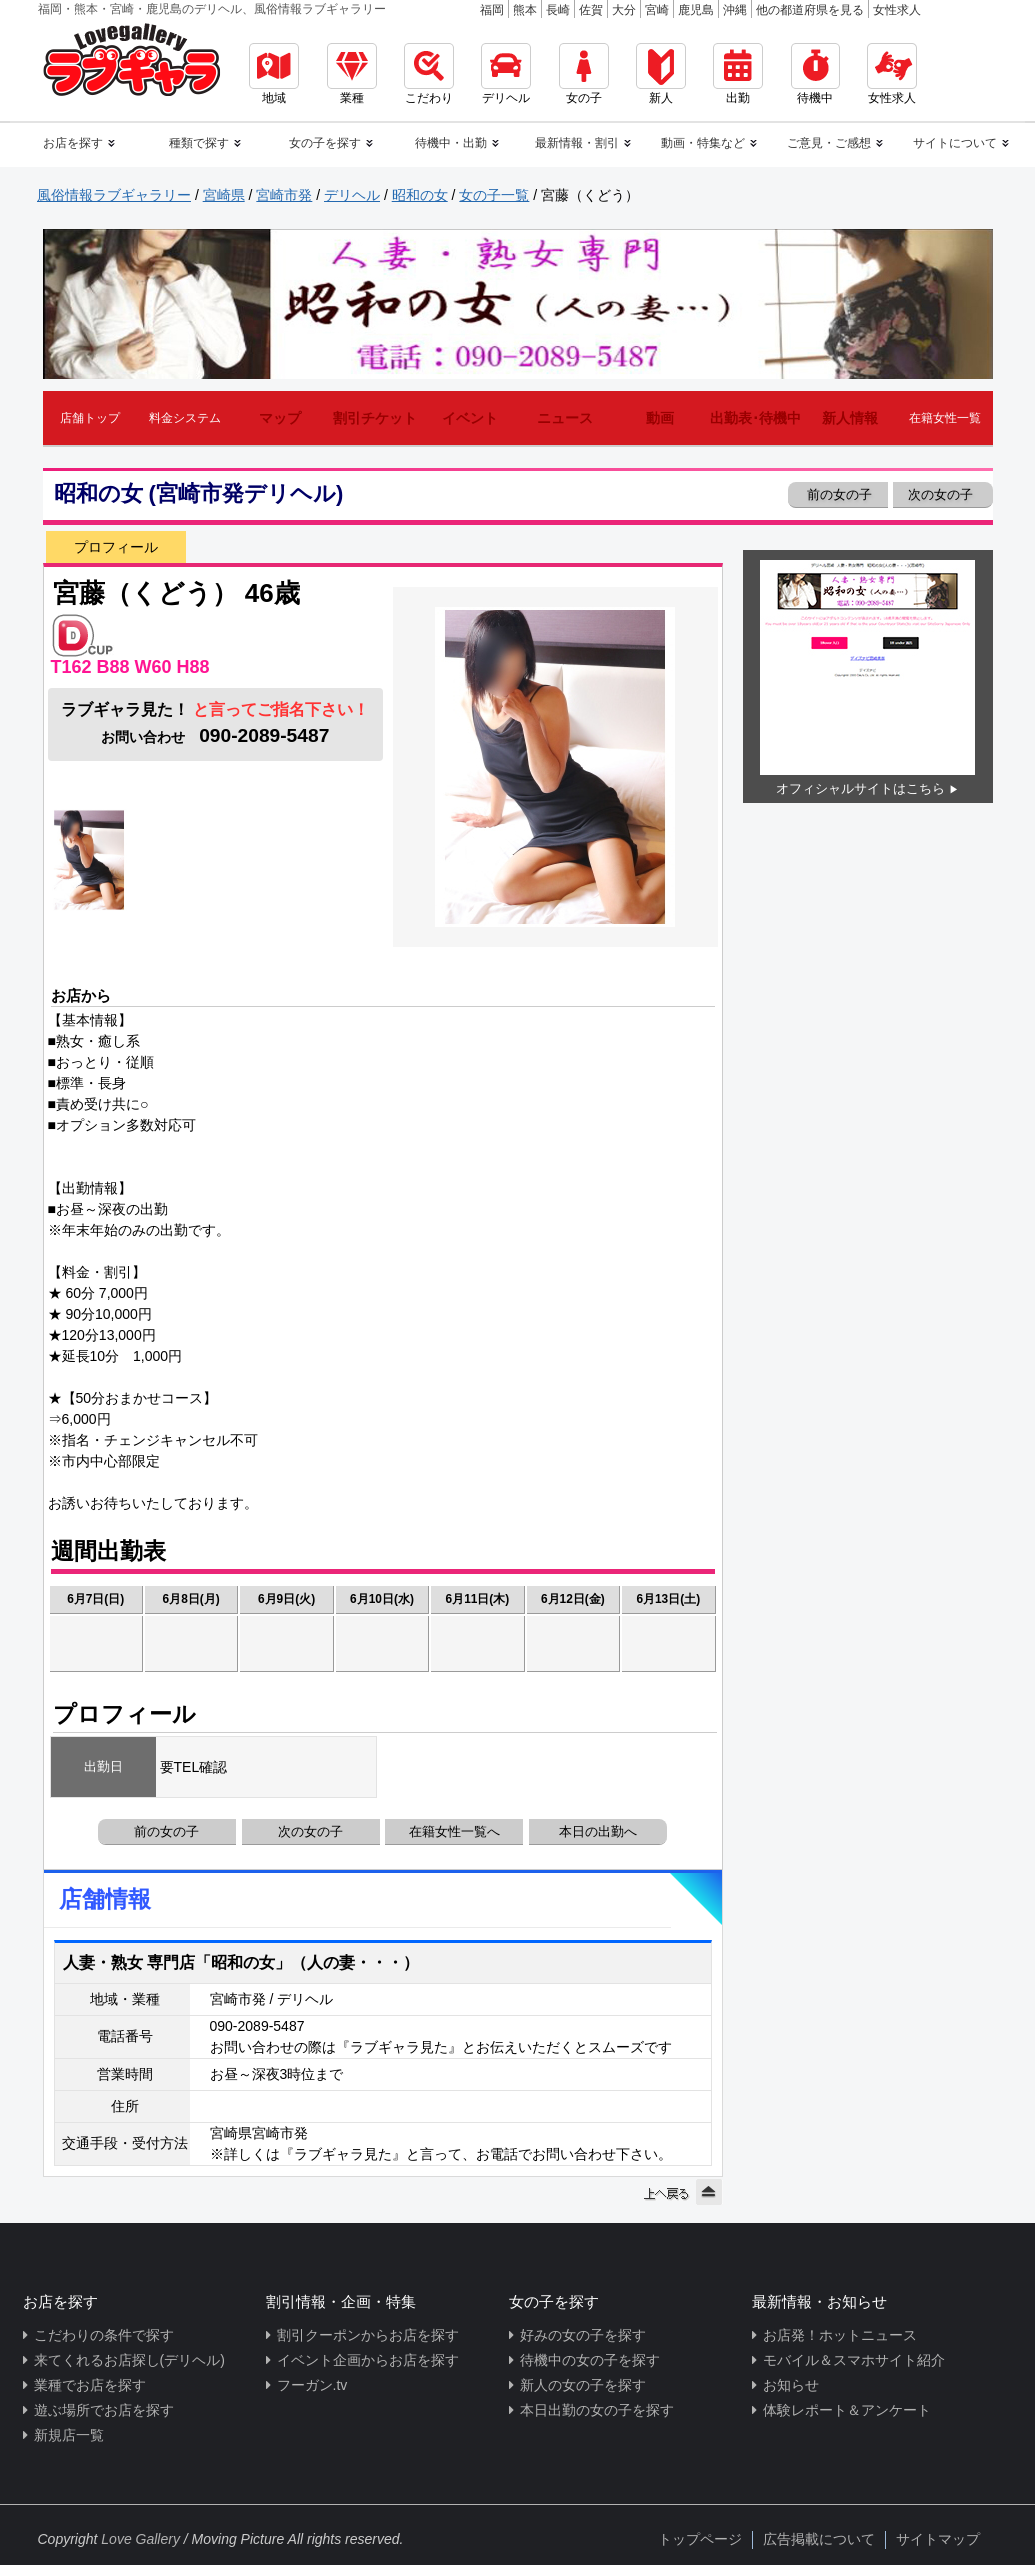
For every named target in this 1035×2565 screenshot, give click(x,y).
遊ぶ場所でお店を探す (104, 2410)
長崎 (558, 10)
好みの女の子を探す (583, 2335)
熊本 (525, 10)
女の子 (584, 74)
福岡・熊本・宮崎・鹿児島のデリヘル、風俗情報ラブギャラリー (212, 9)
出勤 (738, 74)
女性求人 (897, 10)
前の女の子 (838, 494)
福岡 (492, 10)
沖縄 (735, 10)
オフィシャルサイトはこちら (860, 788)
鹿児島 (696, 10)
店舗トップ (90, 418)
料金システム (185, 418)
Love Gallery (140, 2539)
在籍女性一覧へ (454, 1831)
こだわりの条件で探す (104, 2335)
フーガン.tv (312, 2385)
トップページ (700, 2539)
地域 (274, 74)
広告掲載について (819, 2539)
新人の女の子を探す (583, 2385)
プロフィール (116, 547)
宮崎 (657, 10)
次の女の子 (942, 494)
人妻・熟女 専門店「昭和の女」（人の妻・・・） (241, 1962)
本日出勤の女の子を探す (597, 2410)
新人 (661, 74)
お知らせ (791, 2385)
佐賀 (591, 10)
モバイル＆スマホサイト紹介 (854, 2360)
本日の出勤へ (598, 1831)
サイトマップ (938, 2539)
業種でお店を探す (90, 2385)
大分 (624, 10)
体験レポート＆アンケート (847, 2410)
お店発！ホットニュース (840, 2335)
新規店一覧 (69, 2435)
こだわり (429, 74)
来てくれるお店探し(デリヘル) (129, 2360)
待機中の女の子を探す (590, 2360)
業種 (352, 74)
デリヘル (506, 74)
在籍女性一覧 (945, 418)
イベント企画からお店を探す (368, 2360)
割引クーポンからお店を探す (368, 2335)
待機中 (815, 74)
